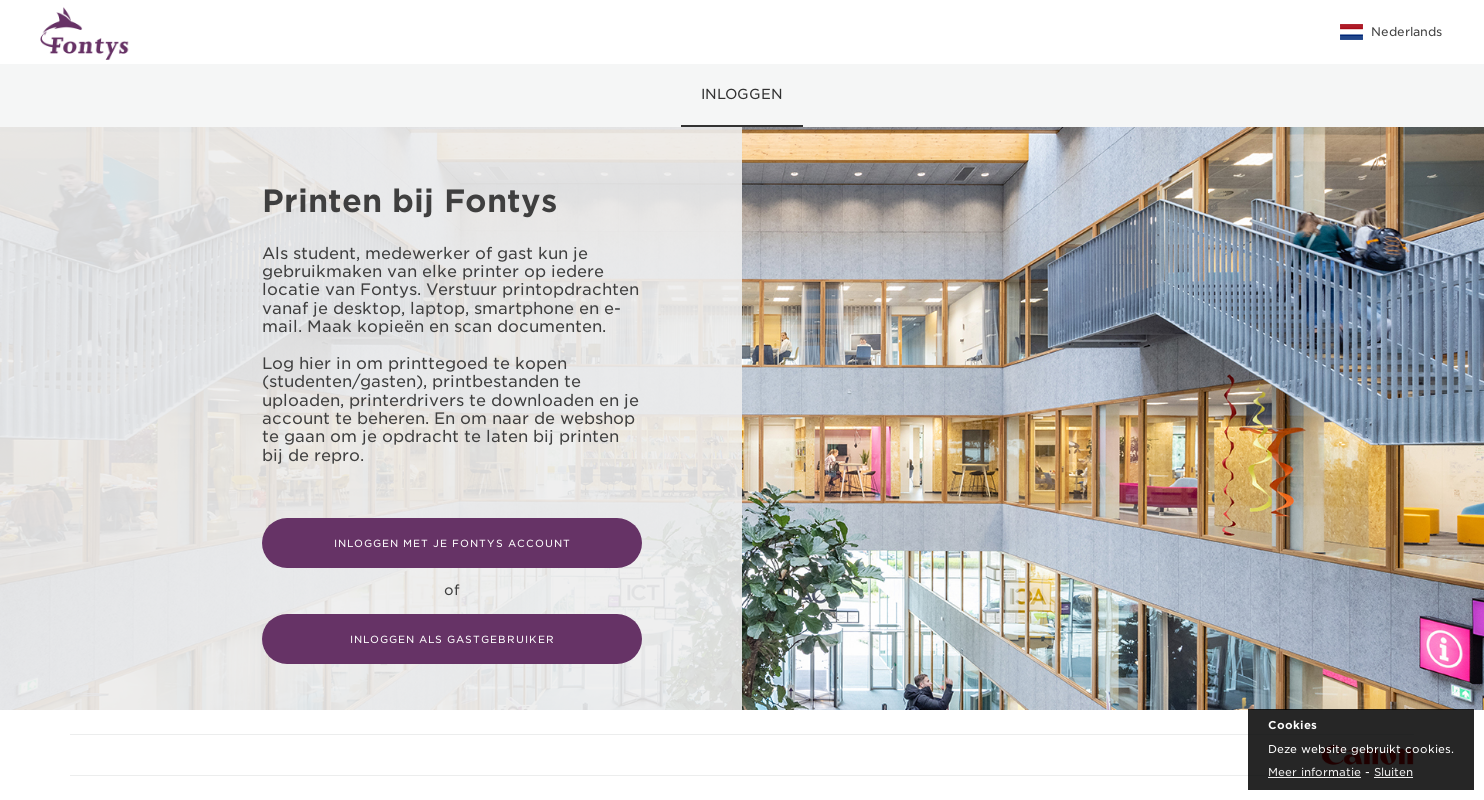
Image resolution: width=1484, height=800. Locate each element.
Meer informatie (1314, 772)
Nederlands (1391, 32)
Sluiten (1393, 772)
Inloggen (742, 94)
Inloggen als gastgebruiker (452, 639)
